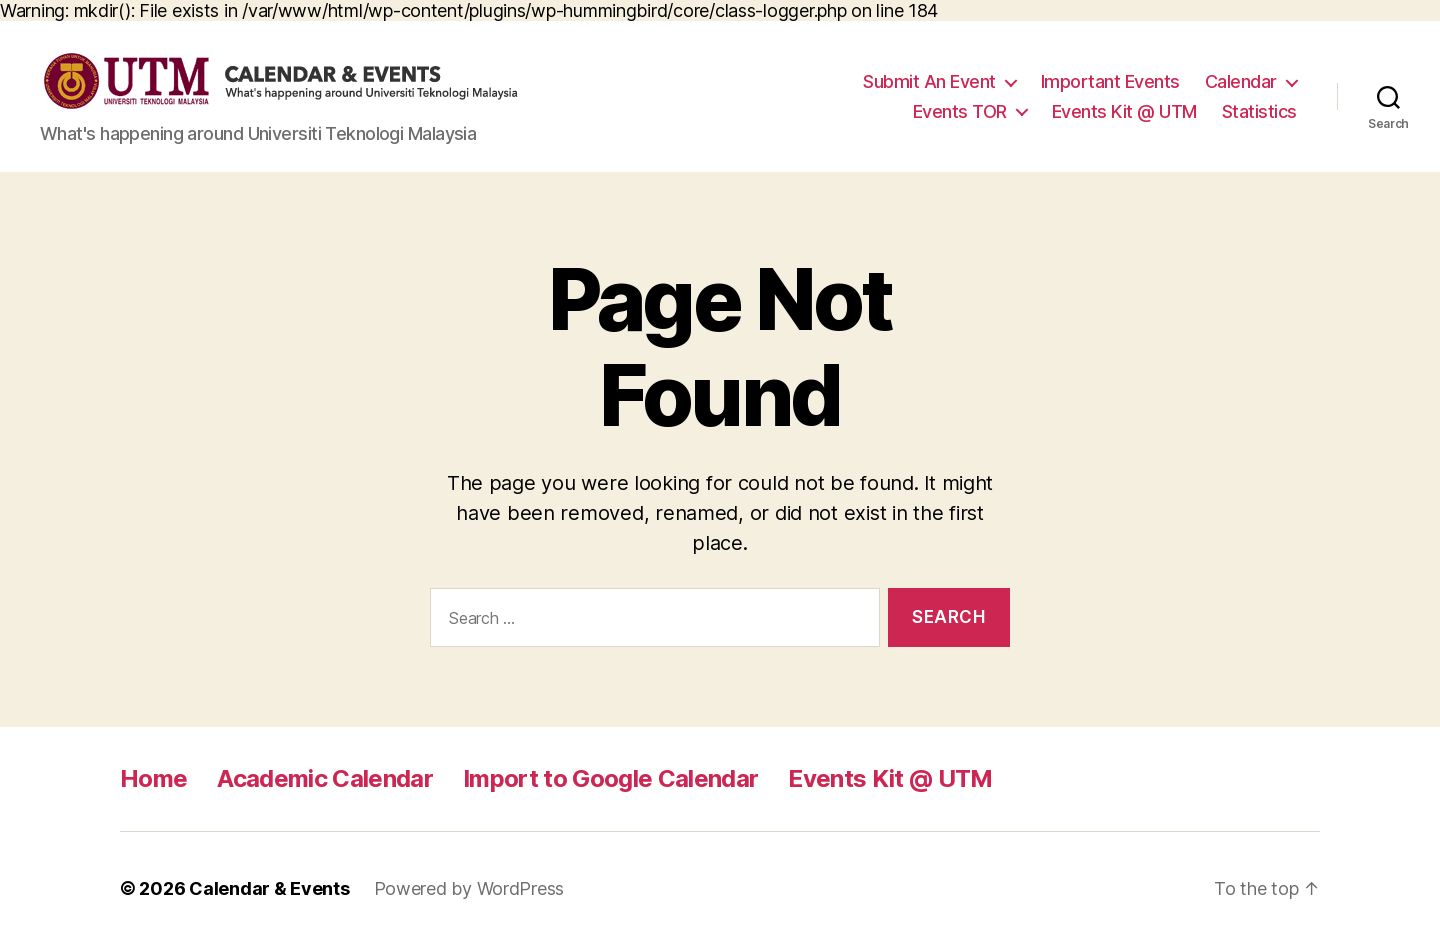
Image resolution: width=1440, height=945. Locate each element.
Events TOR (960, 111)
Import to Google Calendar (610, 778)
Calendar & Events (269, 888)
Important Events (1110, 81)
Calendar (1241, 81)
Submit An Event (929, 81)
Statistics (1259, 111)
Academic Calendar (325, 778)
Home (153, 778)
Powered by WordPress (469, 888)
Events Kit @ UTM (1124, 111)
